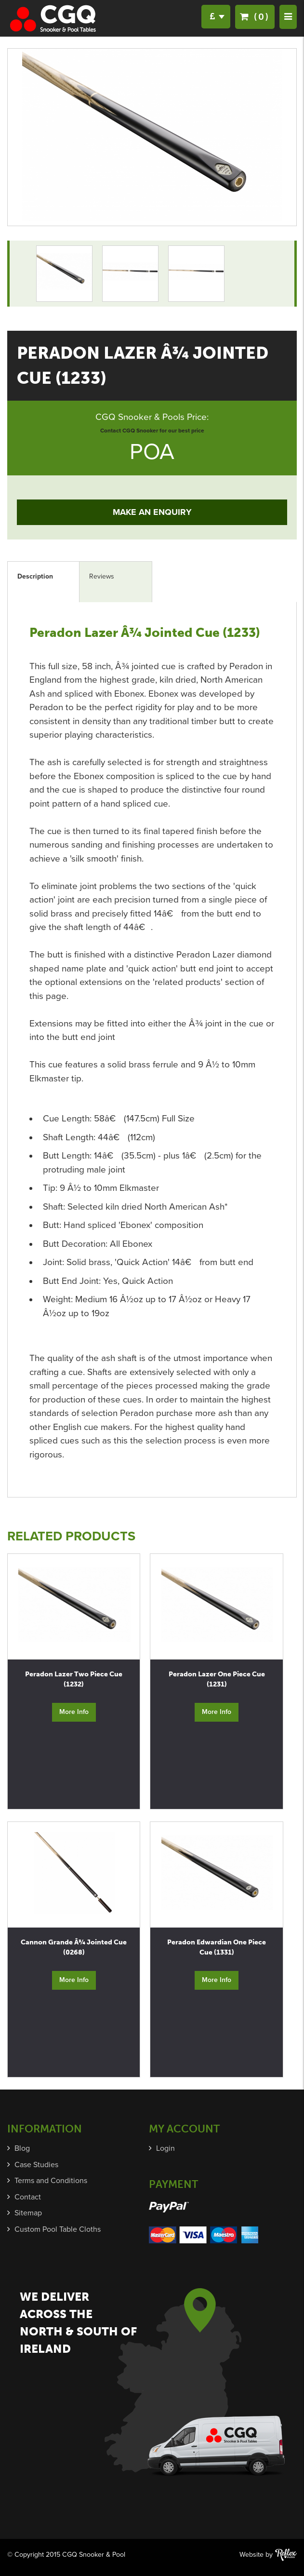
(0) (255, 16)
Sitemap (28, 2213)
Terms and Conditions (50, 2180)
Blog (22, 2148)
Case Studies (36, 2165)
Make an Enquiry (152, 512)
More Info (74, 1712)
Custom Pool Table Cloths (57, 2229)
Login (165, 2148)
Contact (27, 2197)
